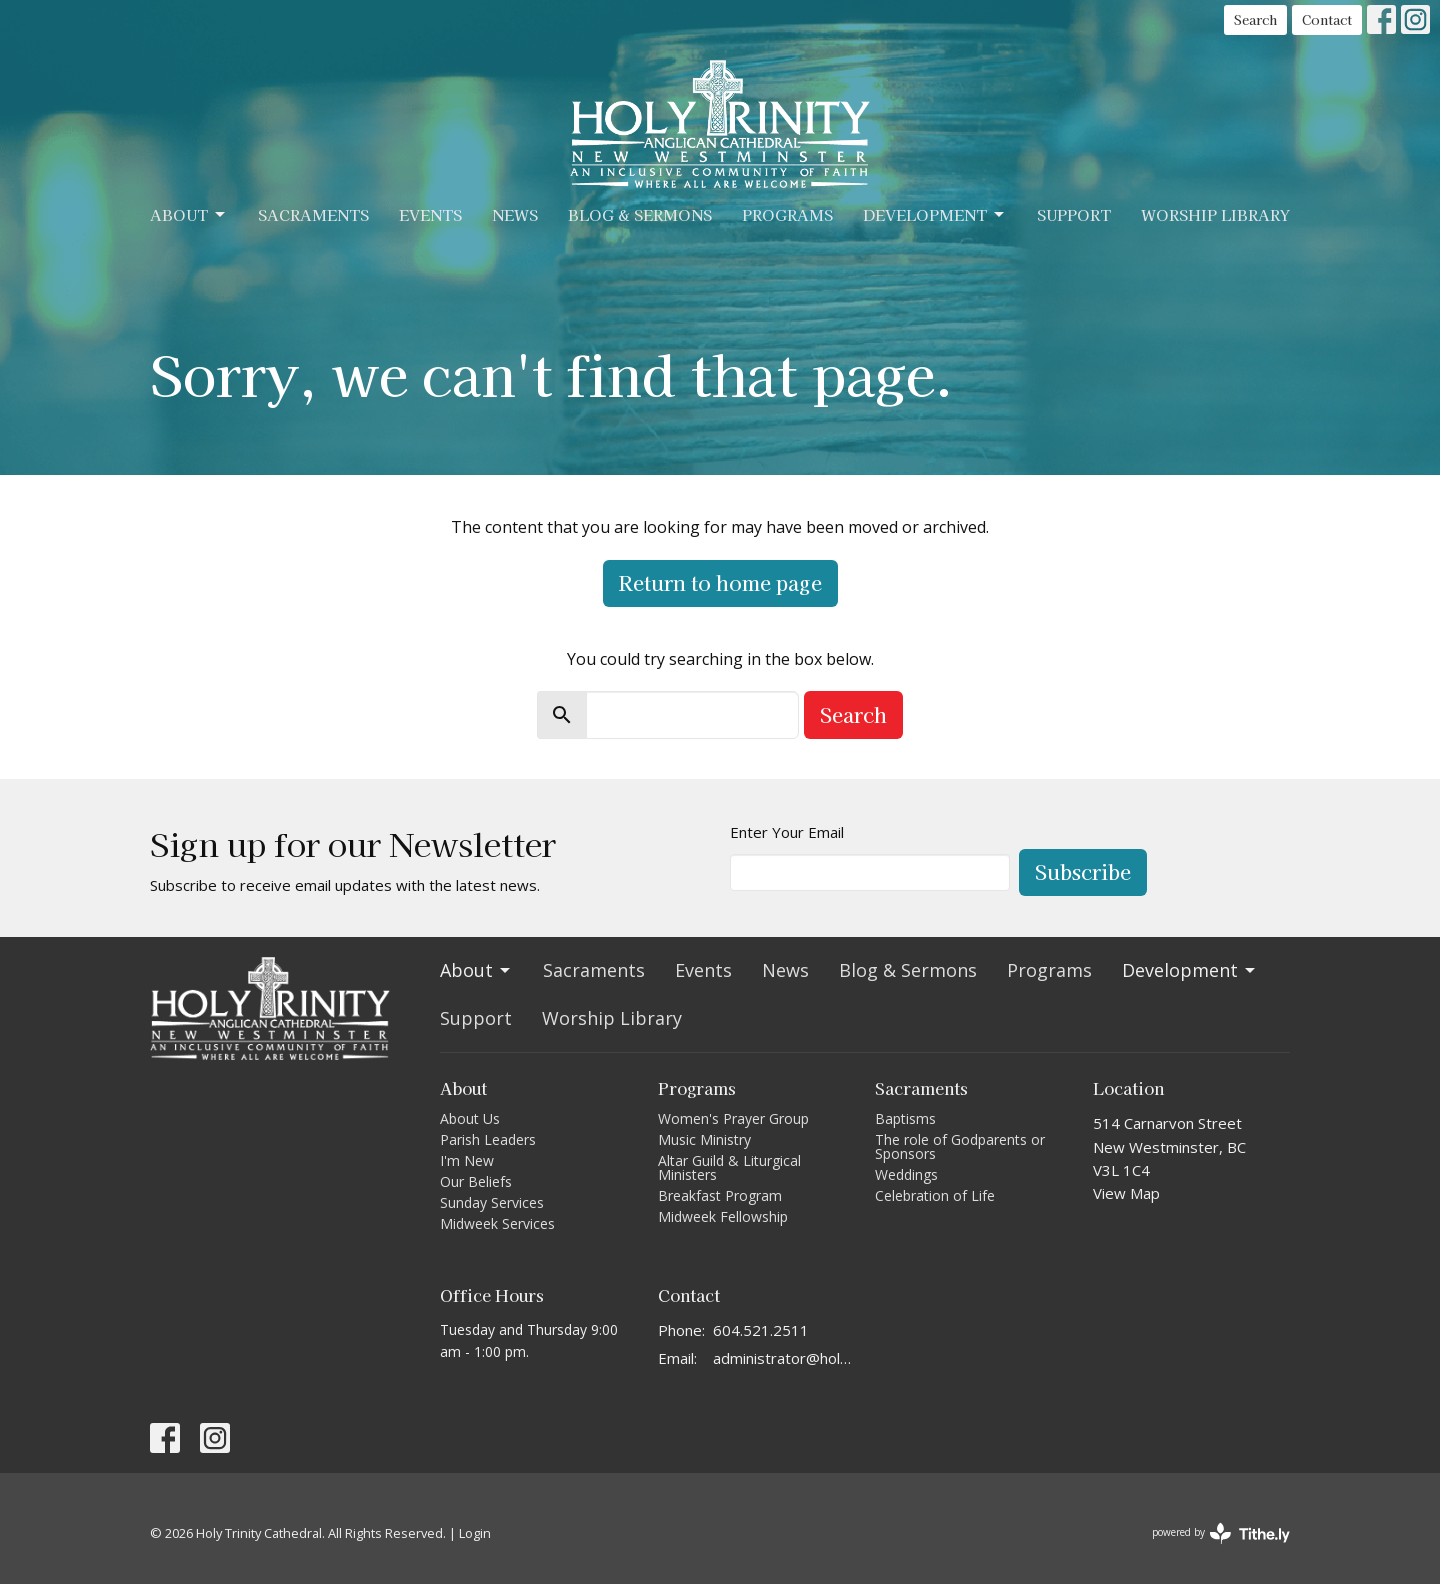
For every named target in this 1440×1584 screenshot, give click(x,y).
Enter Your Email (787, 832)
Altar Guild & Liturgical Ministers (729, 1167)
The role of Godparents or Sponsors (960, 1146)
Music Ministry (704, 1139)
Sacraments (313, 214)
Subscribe (1083, 871)
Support (1074, 214)
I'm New (467, 1160)
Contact (1327, 19)
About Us (470, 1118)
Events (430, 214)
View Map (1126, 1193)
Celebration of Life (935, 1195)
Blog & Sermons (640, 214)
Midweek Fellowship (723, 1216)
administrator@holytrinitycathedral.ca (784, 1358)
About (189, 214)
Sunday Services (492, 1202)
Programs (787, 214)
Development (935, 214)
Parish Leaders (488, 1139)
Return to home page (720, 582)
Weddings (906, 1174)
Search (1255, 19)
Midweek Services (497, 1223)
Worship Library (1215, 214)
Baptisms (905, 1118)
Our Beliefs (476, 1181)
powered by (1221, 1533)
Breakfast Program (720, 1195)
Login (475, 1533)
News (515, 214)
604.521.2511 (761, 1330)
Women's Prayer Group (733, 1118)
